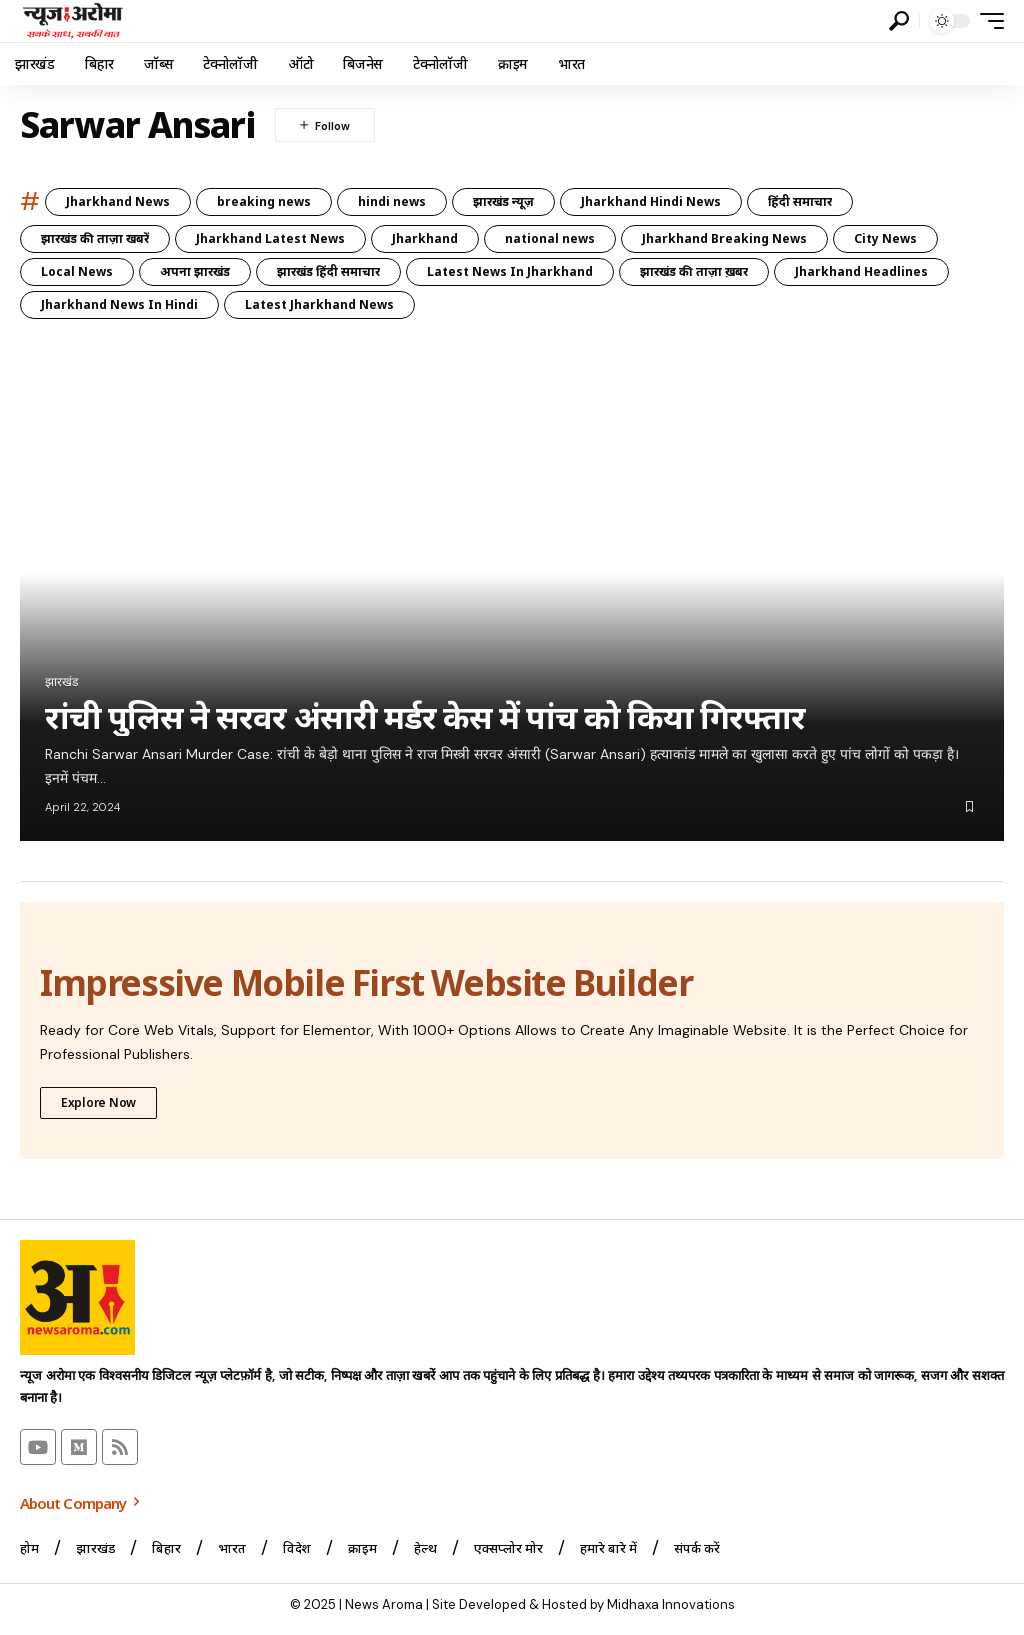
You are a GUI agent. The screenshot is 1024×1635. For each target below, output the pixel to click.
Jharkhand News (118, 201)
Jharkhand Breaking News (724, 238)
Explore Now (98, 1101)
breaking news (264, 201)
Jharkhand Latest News (270, 238)
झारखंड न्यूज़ (503, 201)
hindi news (392, 201)
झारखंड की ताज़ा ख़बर (694, 271)
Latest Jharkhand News (319, 304)
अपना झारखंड (195, 271)
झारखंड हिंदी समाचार (328, 271)
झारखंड (61, 682)
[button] (899, 21)
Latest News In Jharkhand (510, 271)
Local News (77, 271)
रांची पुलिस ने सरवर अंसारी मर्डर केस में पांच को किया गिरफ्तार (425, 717)
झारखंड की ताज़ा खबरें (95, 238)
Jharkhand (425, 238)
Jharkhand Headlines (861, 271)
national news (550, 238)
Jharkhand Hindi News (651, 201)
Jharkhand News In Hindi (119, 304)
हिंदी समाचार (800, 201)
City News (885, 238)
